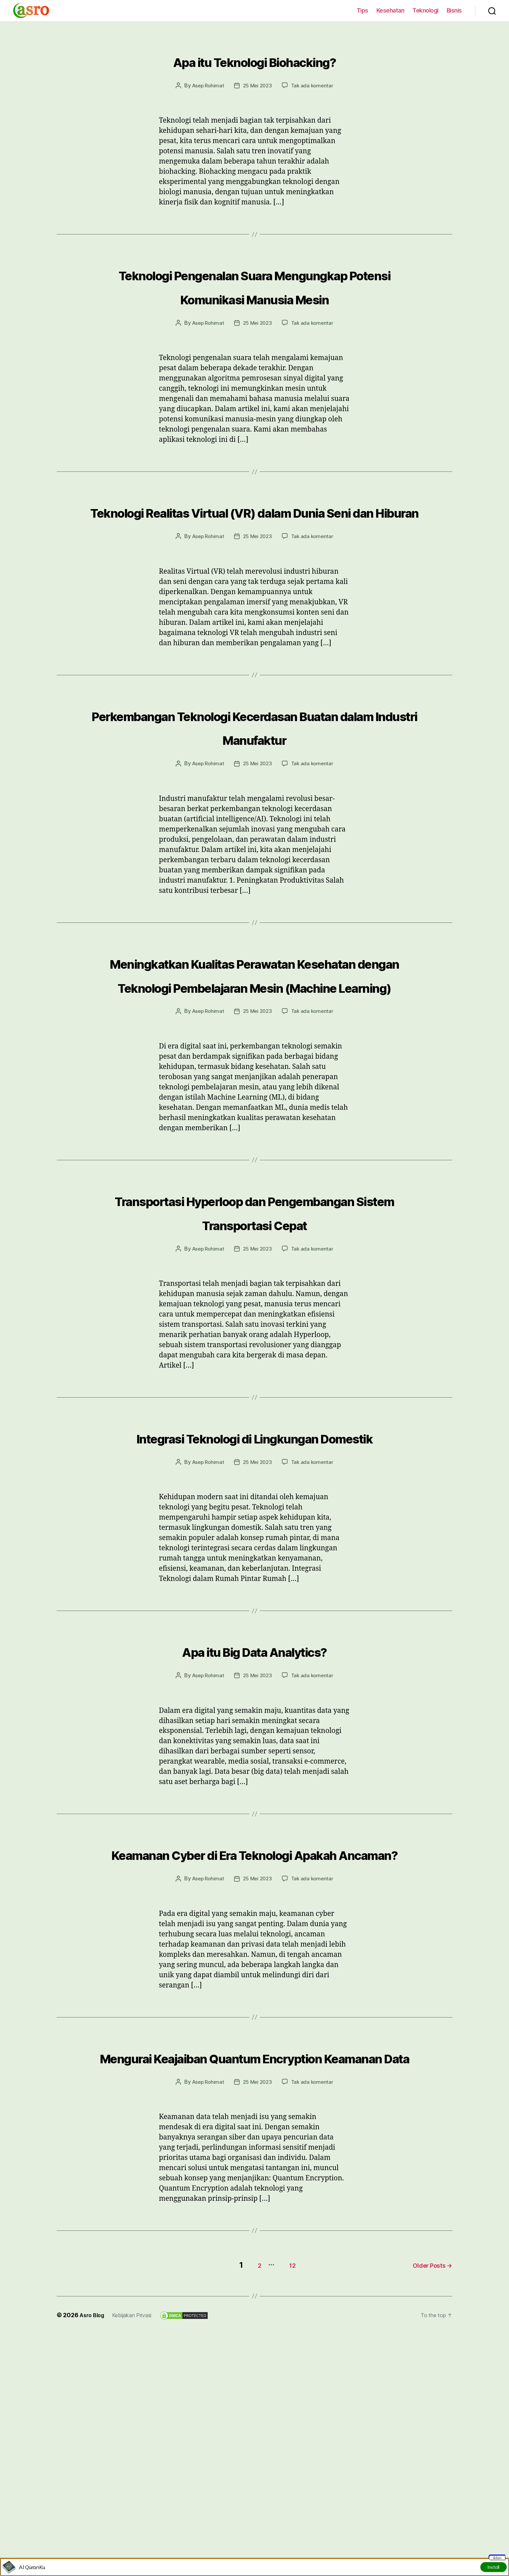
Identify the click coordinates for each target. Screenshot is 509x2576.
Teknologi (425, 10)
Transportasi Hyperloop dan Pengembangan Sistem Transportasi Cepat (254, 1342)
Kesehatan (390, 10)
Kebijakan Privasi (137, 2526)
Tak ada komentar (314, 85)
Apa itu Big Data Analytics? (254, 1816)
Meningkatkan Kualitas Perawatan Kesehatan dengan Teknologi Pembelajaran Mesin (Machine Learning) (254, 1068)
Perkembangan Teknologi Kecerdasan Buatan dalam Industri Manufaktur (254, 785)
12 (284, 2476)
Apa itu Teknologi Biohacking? (255, 59)
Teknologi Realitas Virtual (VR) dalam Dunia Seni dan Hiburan (254, 545)
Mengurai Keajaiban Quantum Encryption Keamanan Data (254, 2258)
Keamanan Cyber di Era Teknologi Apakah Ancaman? (254, 2031)
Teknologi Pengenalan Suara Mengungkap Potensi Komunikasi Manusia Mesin (254, 296)
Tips (362, 10)
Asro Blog (93, 2526)
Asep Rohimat (206, 85)
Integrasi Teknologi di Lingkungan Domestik (254, 1591)
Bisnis (454, 10)
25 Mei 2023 (257, 85)
